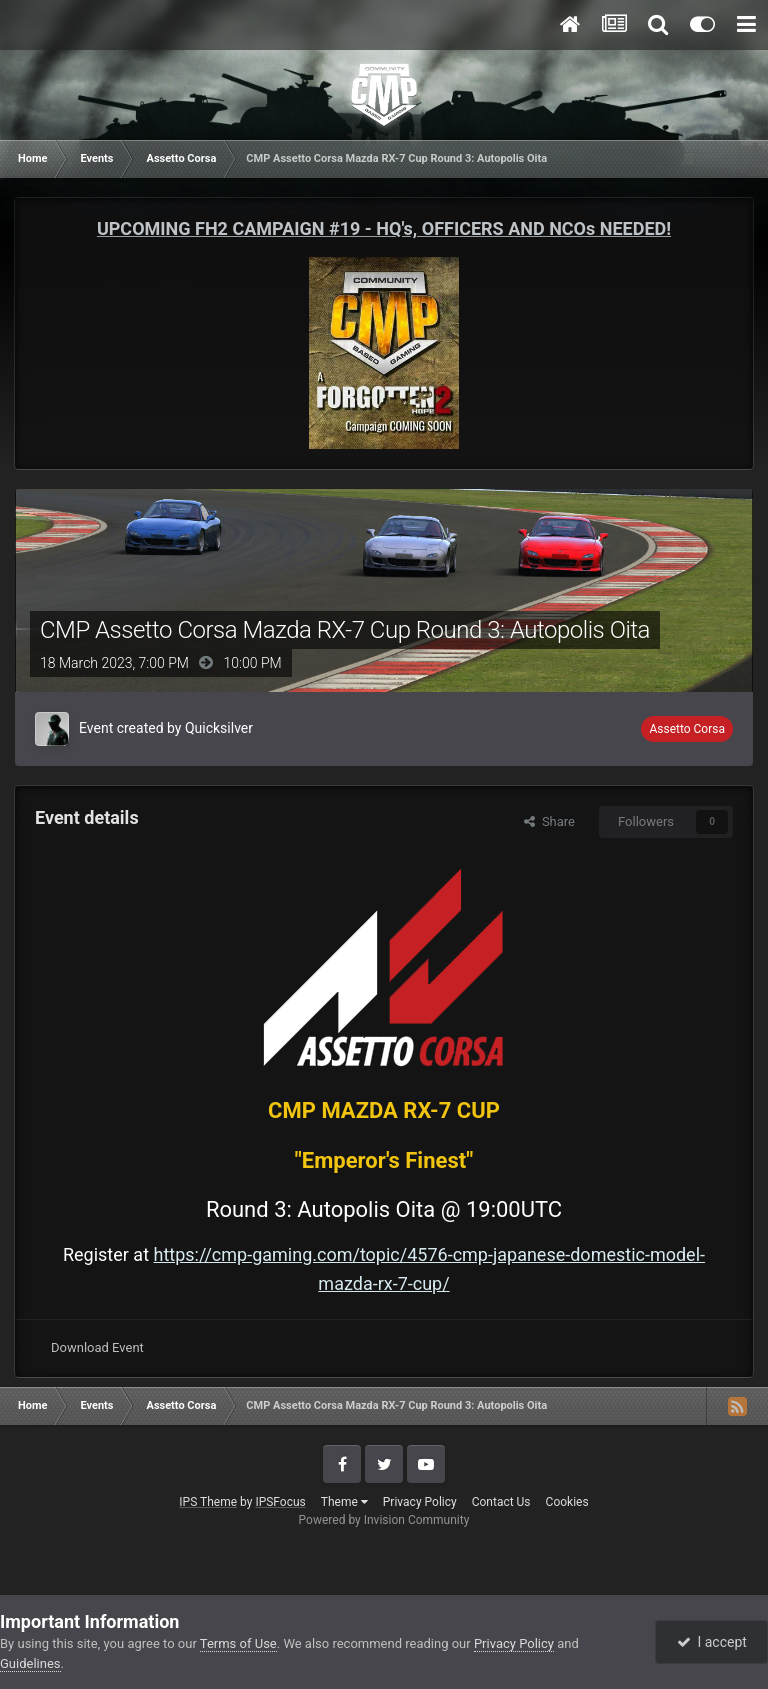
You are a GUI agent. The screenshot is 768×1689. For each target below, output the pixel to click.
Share (549, 821)
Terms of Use (238, 1643)
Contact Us (501, 1502)
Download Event (97, 1347)
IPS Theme (208, 1502)
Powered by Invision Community (384, 1520)
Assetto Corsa (687, 729)
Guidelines (30, 1663)
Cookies (567, 1502)
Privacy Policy (420, 1502)
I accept (712, 1642)
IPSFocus (280, 1502)
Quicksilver (219, 728)
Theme (344, 1502)
